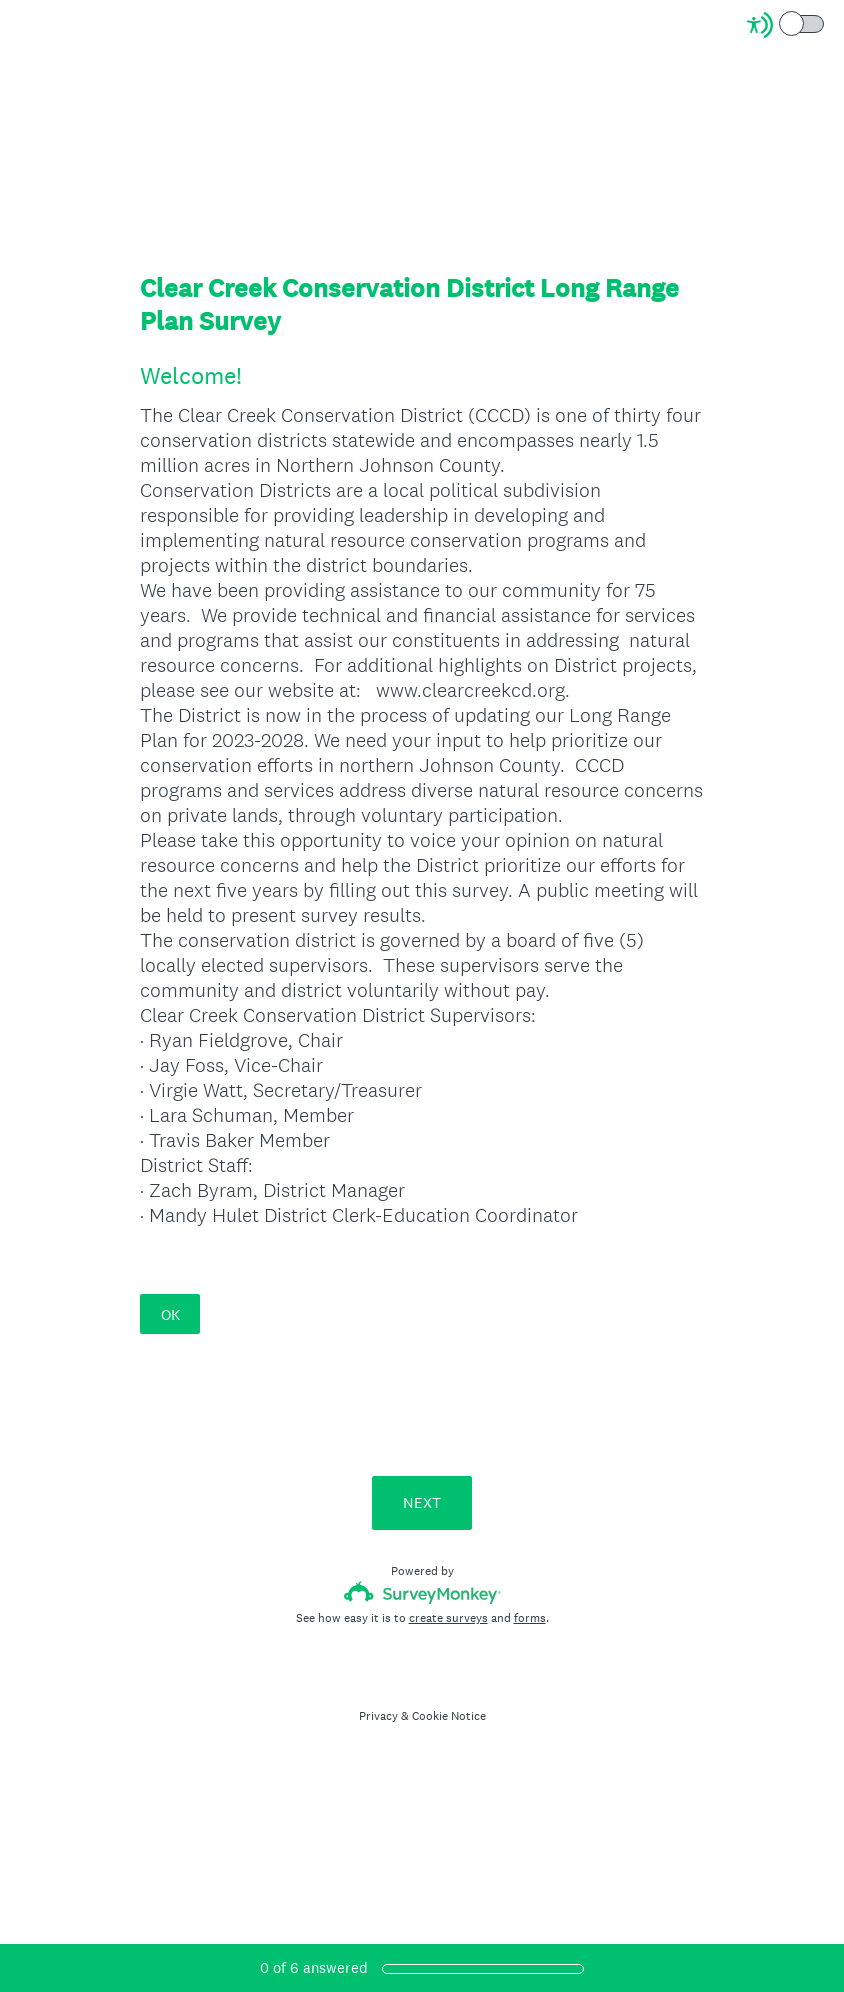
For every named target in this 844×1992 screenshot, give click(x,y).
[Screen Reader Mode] (787, 25)
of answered (314, 1967)
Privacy (378, 1716)
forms (530, 1618)
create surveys (448, 1618)
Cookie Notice (449, 1716)
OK (170, 1314)
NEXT (422, 1502)
